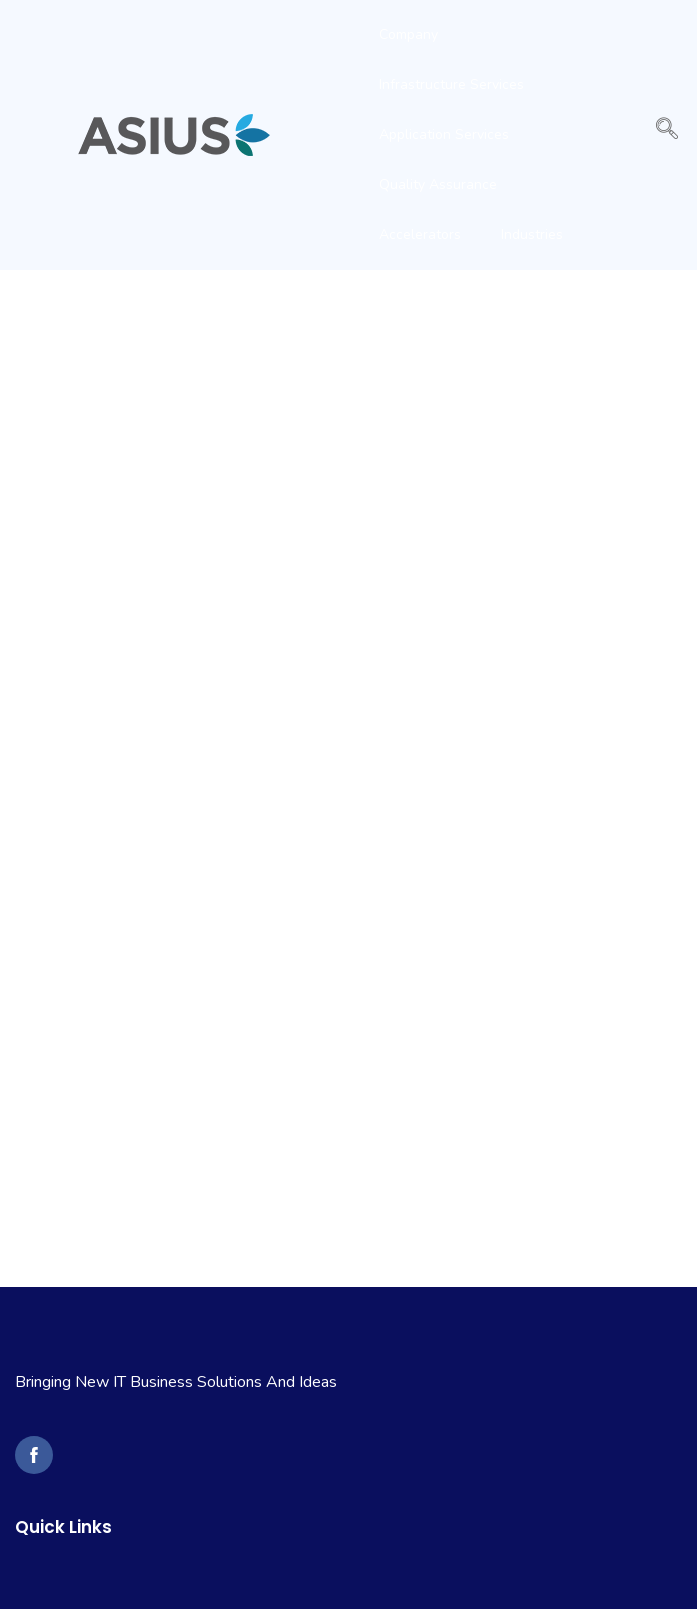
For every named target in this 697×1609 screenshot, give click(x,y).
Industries (532, 234)
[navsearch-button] (667, 135)
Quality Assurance (438, 184)
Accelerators (420, 234)
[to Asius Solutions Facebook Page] (34, 1455)
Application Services (444, 134)
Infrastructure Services (451, 84)
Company (408, 34)
